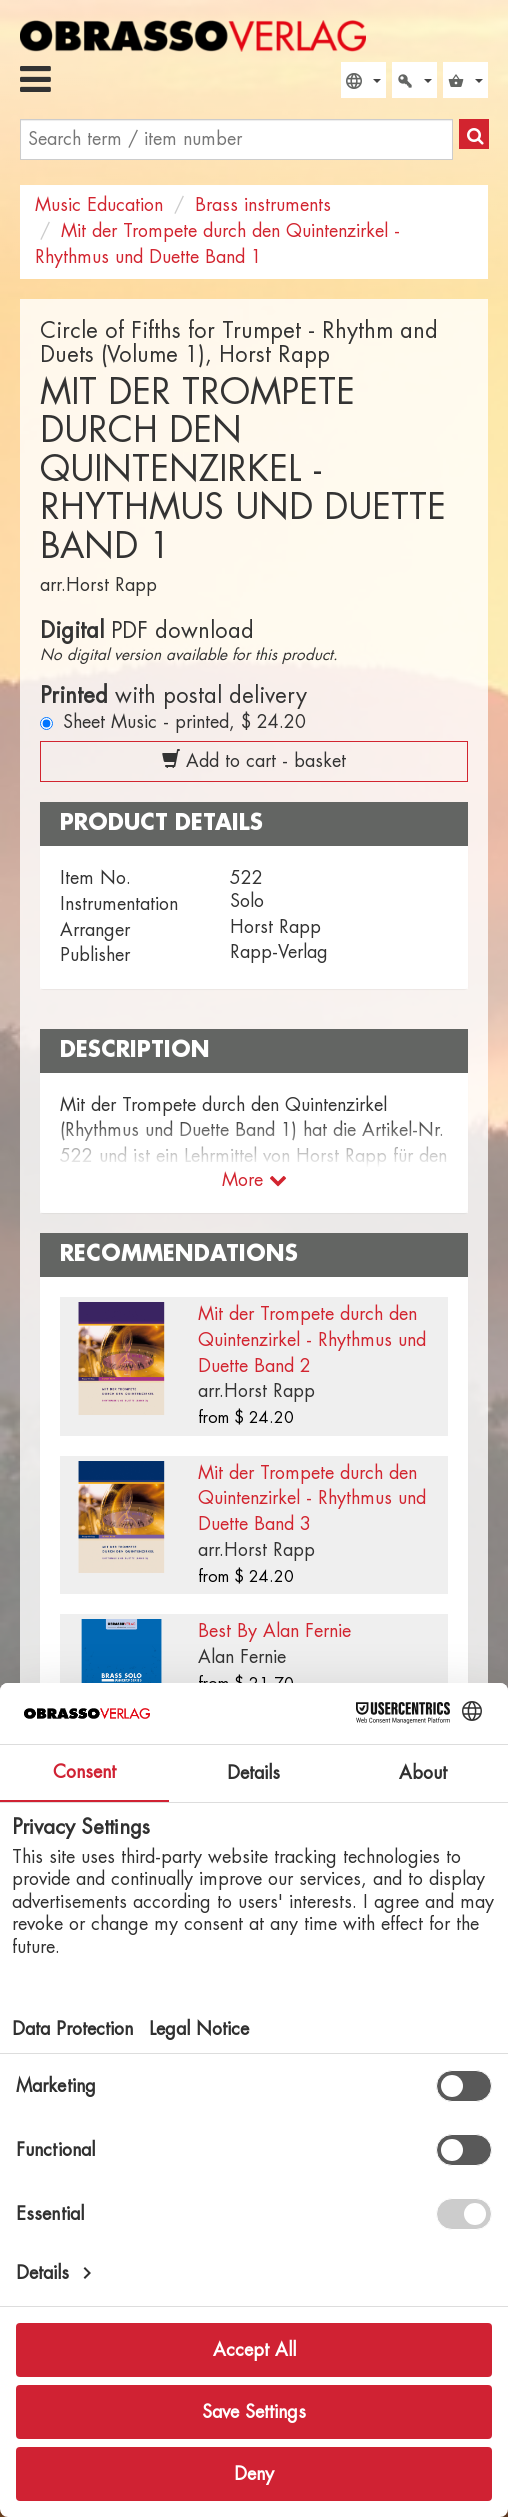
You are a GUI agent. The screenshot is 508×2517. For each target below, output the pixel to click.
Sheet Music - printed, (184, 722)
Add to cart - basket (254, 760)
